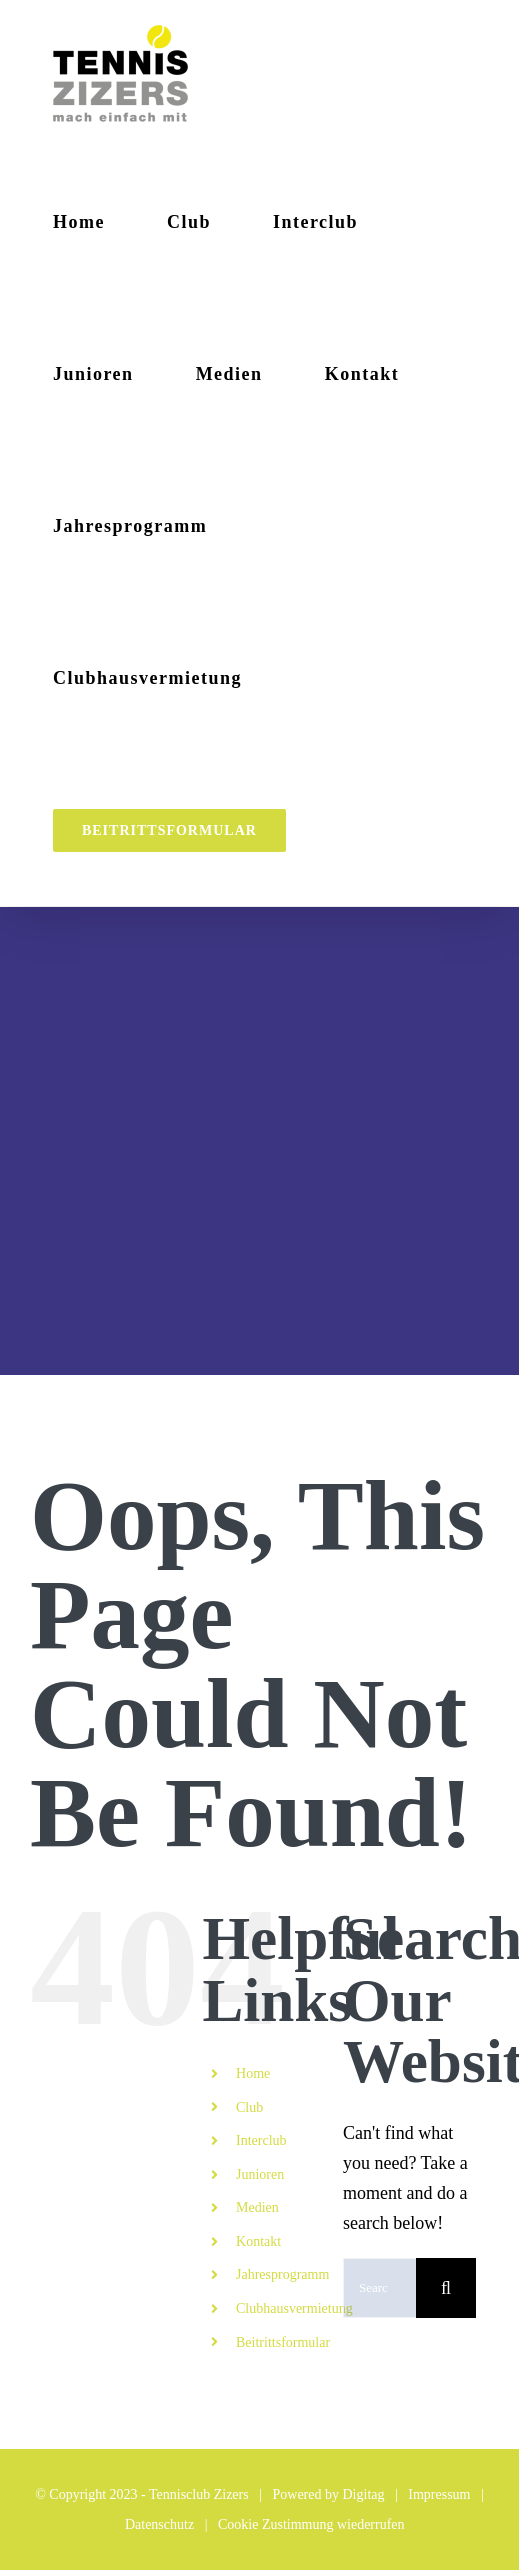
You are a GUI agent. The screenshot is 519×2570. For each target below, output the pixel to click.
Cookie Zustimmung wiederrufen (311, 2524)
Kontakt (258, 2241)
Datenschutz (159, 2524)
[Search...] (379, 2288)
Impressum (439, 2494)
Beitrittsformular (283, 2342)
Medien (257, 2207)
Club (249, 2107)
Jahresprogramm (282, 2274)
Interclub (261, 2140)
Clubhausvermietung (294, 2308)
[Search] (446, 2288)
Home (253, 2073)
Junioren (260, 2174)
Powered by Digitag (329, 2494)
